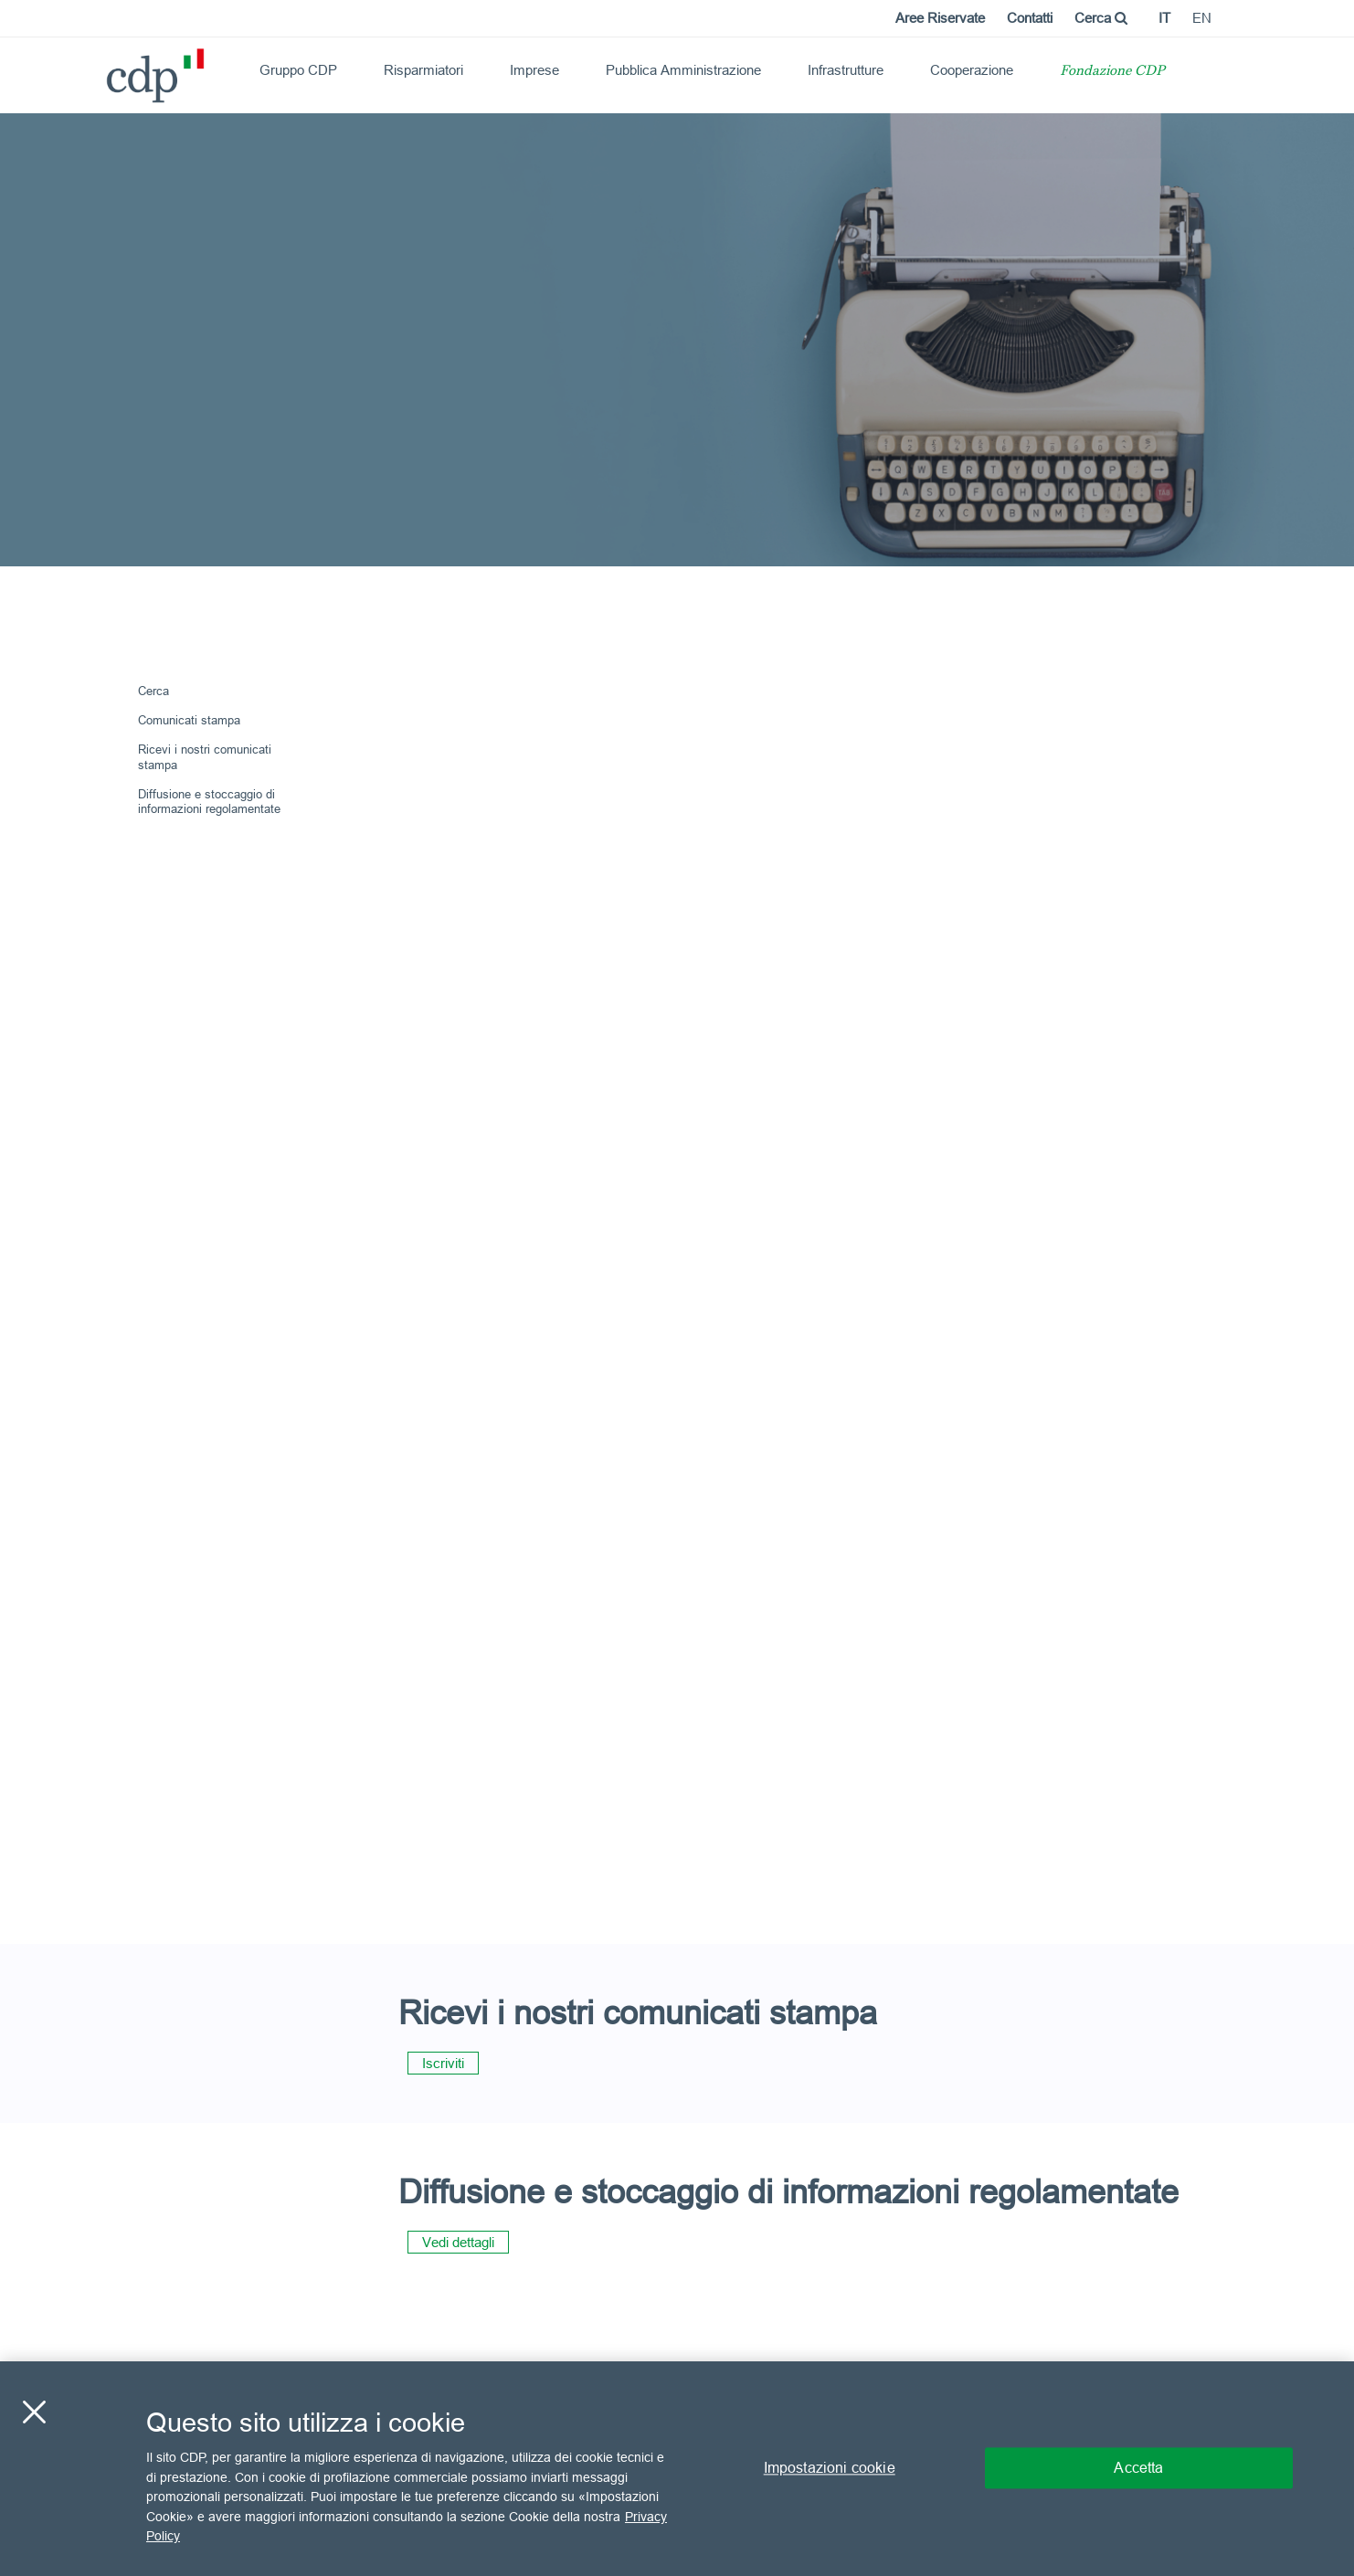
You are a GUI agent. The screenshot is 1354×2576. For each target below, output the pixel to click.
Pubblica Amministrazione (683, 70)
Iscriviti (443, 2063)
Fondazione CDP (1112, 72)
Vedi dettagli (458, 2242)
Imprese (534, 70)
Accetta (1138, 2468)
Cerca (1100, 18)
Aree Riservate (940, 18)
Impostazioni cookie (829, 2468)
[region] (677, 2468)
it (1164, 18)
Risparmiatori (423, 70)
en (1201, 18)
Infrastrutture (845, 70)
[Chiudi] (34, 2412)
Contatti (1030, 18)
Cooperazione (971, 70)
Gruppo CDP (298, 70)
